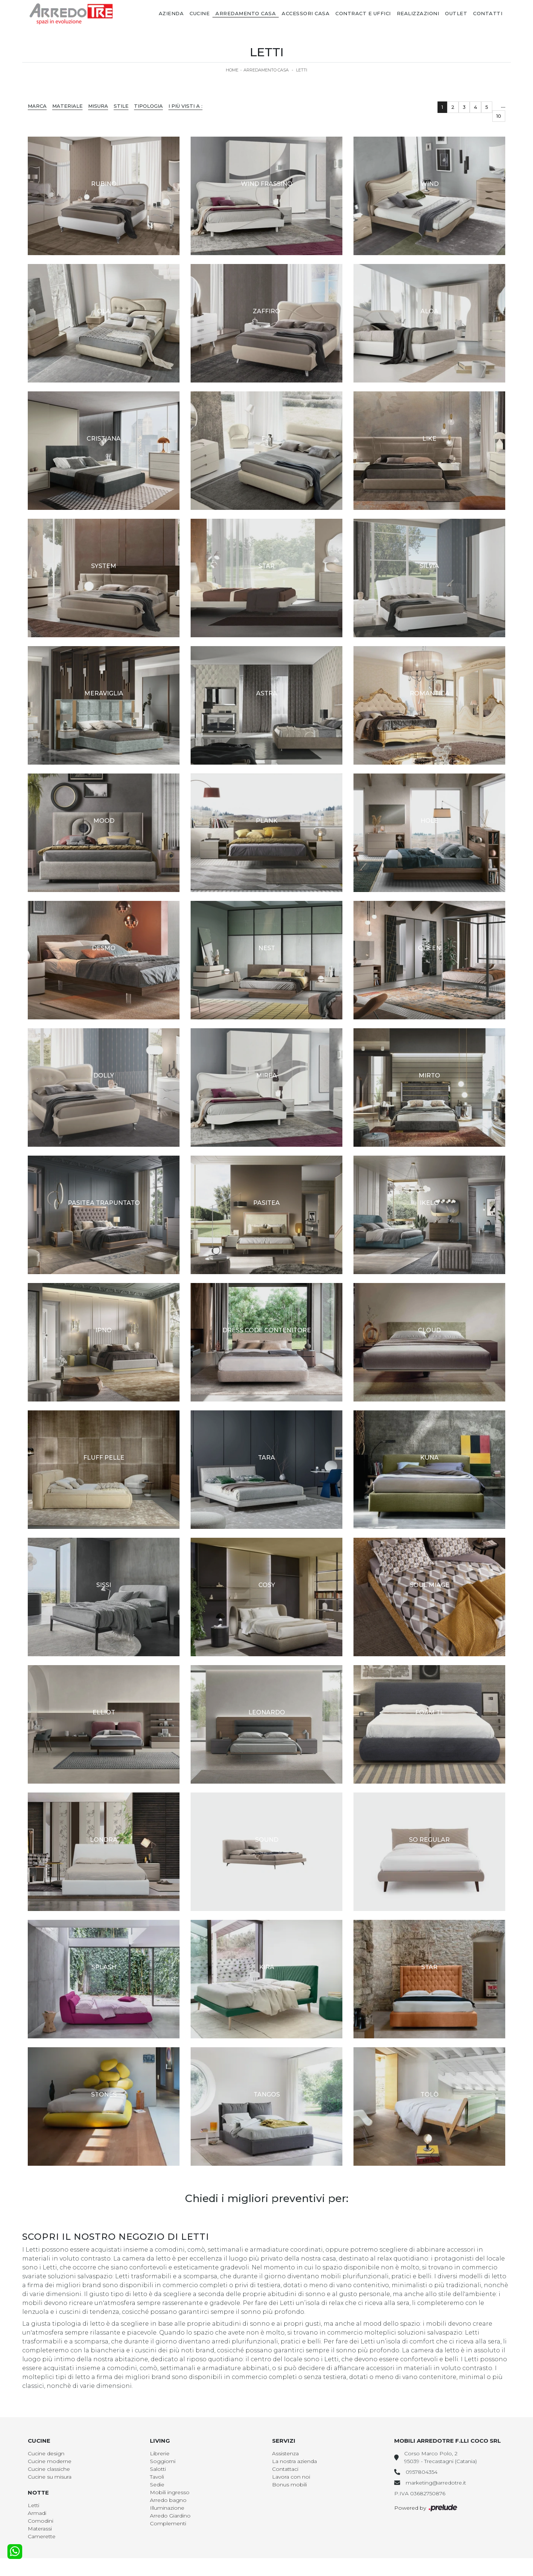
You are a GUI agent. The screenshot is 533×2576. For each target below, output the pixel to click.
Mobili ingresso (170, 2492)
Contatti (487, 13)
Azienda (171, 13)
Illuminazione (167, 2508)
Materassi (40, 2528)
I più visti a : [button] (185, 106)
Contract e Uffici (363, 13)
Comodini (40, 2520)
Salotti (158, 2469)
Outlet (456, 13)
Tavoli (157, 2476)
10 (498, 116)
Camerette (42, 2536)
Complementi (168, 2523)
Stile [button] (121, 106)
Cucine (199, 13)
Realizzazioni (418, 13)
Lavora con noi (291, 2476)
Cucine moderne (49, 2461)
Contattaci (285, 2469)
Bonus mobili (289, 2484)
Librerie (160, 2453)
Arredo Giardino (170, 2515)
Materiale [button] (67, 106)
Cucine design (46, 2453)
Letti (301, 70)
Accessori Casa (305, 13)
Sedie (157, 2484)
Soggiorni (162, 2461)
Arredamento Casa (245, 13)
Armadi (37, 2513)
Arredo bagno (168, 2500)
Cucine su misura (49, 2476)
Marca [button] (37, 106)
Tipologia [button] (148, 106)
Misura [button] (98, 106)
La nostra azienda (294, 2461)
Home (232, 70)
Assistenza (285, 2453)
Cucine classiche (49, 2469)
